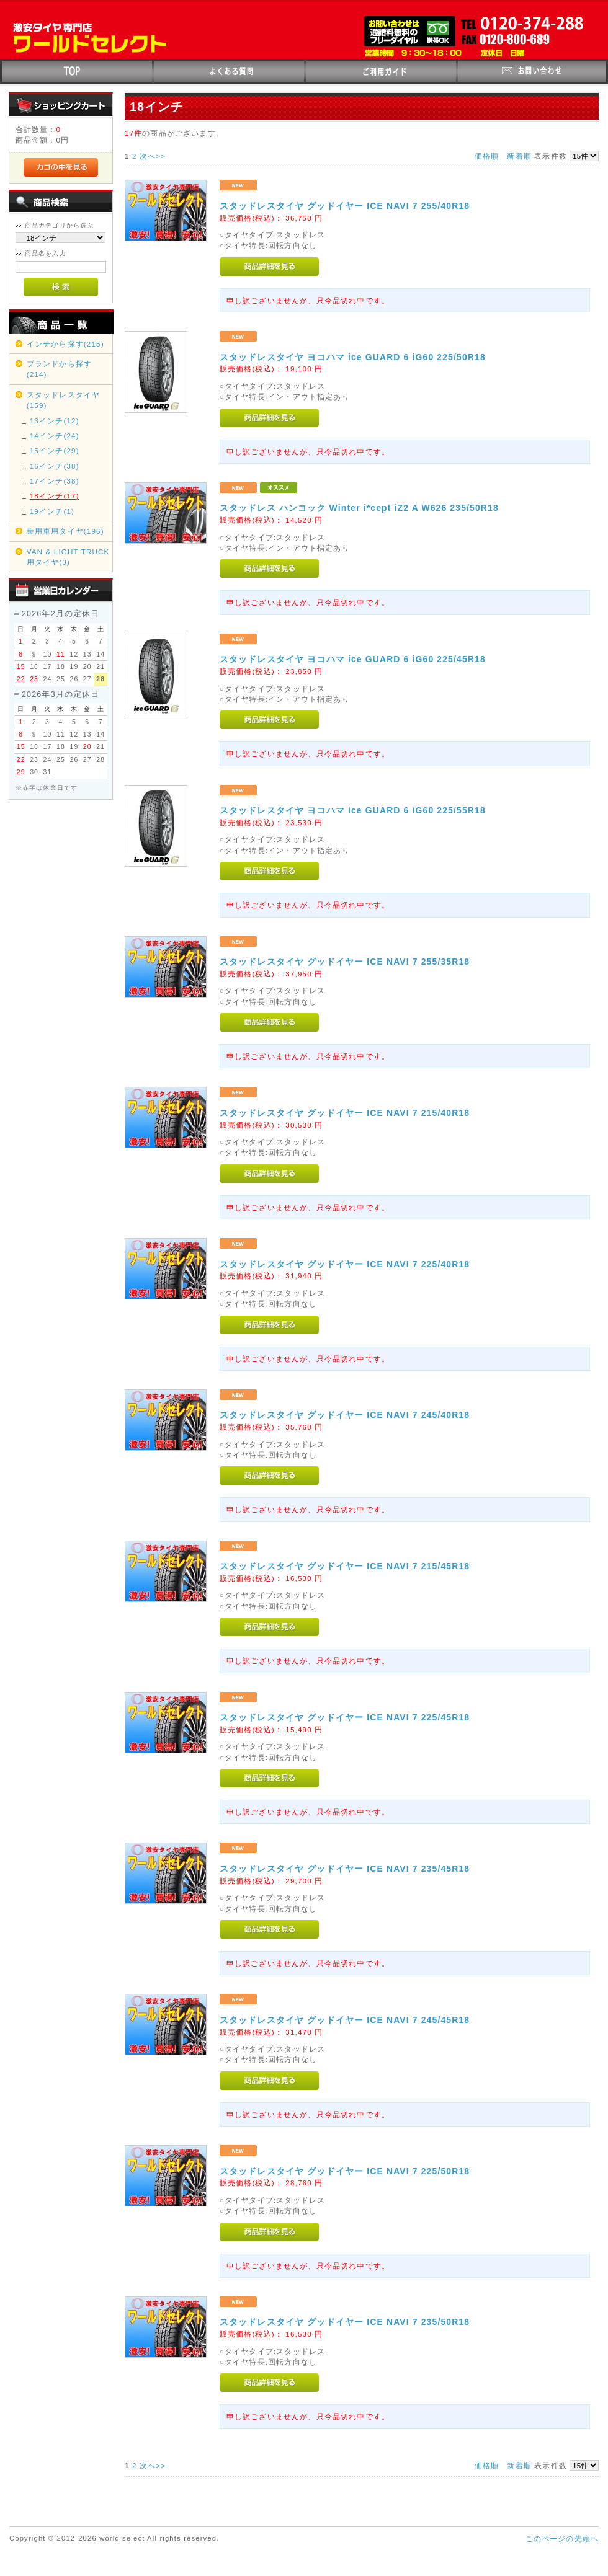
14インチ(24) (54, 436)
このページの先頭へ (562, 2538)
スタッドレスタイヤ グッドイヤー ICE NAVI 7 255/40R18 (345, 206)
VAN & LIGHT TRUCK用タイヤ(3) (68, 556)
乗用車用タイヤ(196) (65, 531)
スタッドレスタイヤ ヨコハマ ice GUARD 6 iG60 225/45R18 (353, 659)
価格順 (487, 156)
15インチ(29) (54, 450)
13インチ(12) (54, 421)
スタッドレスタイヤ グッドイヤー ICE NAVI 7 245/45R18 (345, 2020)
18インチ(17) (54, 496)
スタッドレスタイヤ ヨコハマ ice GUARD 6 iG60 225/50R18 (353, 357)
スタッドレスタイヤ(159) (63, 400)
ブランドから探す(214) (59, 369)
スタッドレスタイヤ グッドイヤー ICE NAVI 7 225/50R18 (345, 2171)
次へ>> (153, 156)
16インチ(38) (54, 466)
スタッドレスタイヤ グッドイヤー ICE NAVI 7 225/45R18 (345, 1717)
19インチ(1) (52, 511)
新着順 (519, 156)
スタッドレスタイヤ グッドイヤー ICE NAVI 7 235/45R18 (345, 1869)
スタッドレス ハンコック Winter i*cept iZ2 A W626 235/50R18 (359, 508)
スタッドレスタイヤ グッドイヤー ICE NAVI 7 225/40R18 (345, 1264)
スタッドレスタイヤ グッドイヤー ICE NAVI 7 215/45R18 (345, 1566)
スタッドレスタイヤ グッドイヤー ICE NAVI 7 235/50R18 (345, 2322)
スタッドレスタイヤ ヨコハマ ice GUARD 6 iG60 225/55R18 (353, 810)
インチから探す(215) (65, 344)
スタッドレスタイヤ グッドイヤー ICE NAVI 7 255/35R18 (345, 962)
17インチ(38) (54, 481)
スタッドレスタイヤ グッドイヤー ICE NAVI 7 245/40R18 (345, 1415)
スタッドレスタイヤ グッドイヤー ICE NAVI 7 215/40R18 (345, 1113)
